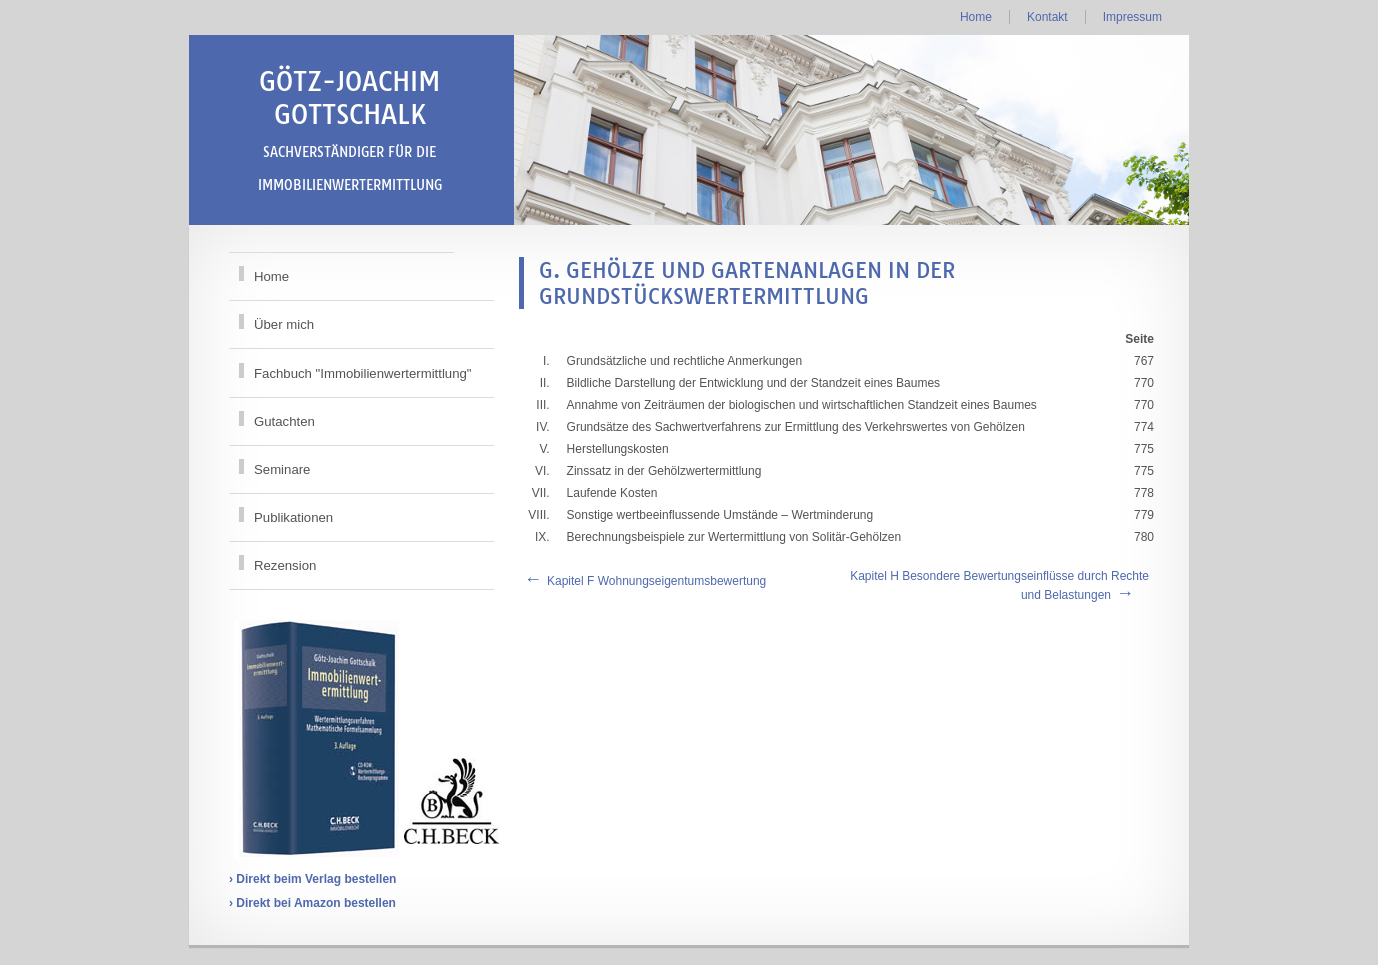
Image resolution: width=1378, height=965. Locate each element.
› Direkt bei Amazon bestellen (312, 903)
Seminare (282, 469)
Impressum (1132, 17)
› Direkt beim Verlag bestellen (312, 879)
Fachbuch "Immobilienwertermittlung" (363, 373)
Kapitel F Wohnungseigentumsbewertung (656, 581)
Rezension (285, 565)
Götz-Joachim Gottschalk (350, 129)
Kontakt (1047, 17)
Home (976, 17)
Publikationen (293, 517)
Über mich (284, 324)
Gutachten (284, 421)
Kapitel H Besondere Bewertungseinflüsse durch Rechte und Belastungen (999, 585)
